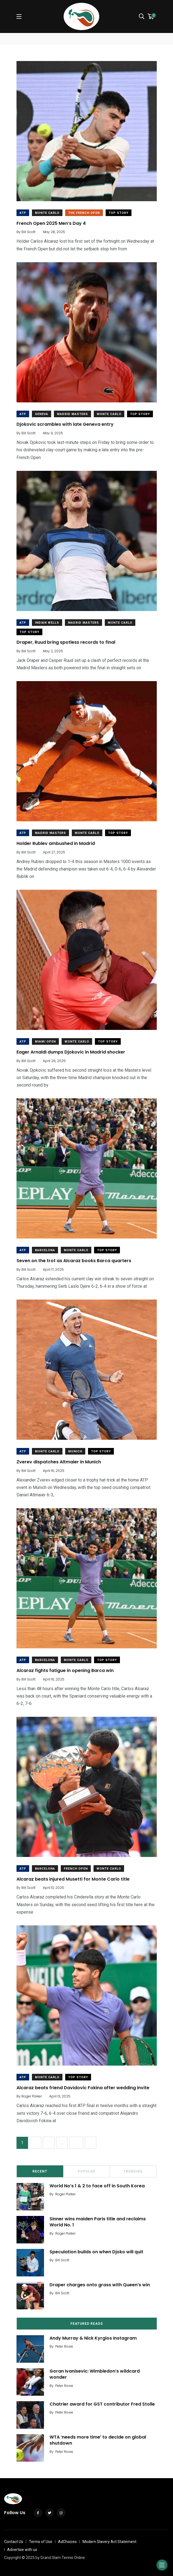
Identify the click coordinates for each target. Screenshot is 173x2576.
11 (76, 2142)
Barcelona (45, 1250)
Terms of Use (40, 2541)
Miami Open (45, 1041)
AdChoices (67, 2541)
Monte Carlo (47, 213)
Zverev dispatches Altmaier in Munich (59, 1461)
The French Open (84, 213)
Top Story (118, 213)
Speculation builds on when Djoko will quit (96, 2252)
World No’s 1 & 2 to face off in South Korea (97, 2186)
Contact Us (13, 2541)
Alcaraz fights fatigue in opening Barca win (65, 1670)
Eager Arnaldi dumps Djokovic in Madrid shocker (71, 1052)
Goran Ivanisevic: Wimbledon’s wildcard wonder (95, 2374)
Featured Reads (86, 2324)
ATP (23, 213)
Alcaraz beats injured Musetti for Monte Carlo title (73, 1879)
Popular (86, 2171)
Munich (75, 1451)
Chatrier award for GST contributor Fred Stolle (102, 2404)
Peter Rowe (64, 2346)
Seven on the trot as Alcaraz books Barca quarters (74, 1260)
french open (76, 1868)
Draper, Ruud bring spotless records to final (66, 642)
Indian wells (47, 622)
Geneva (41, 414)
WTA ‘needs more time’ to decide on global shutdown (98, 2440)
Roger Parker (65, 2194)
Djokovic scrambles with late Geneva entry (65, 424)
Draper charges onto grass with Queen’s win (100, 2285)
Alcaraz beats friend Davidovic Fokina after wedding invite (83, 2087)
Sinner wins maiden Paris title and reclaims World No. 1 (98, 2222)
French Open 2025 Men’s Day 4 (51, 223)
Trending (133, 2171)
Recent (39, 2171)
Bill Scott (62, 2260)
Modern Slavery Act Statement (109, 2541)
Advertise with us (22, 2549)
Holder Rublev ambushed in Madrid (56, 843)
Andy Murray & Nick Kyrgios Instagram (93, 2338)
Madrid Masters (72, 414)
